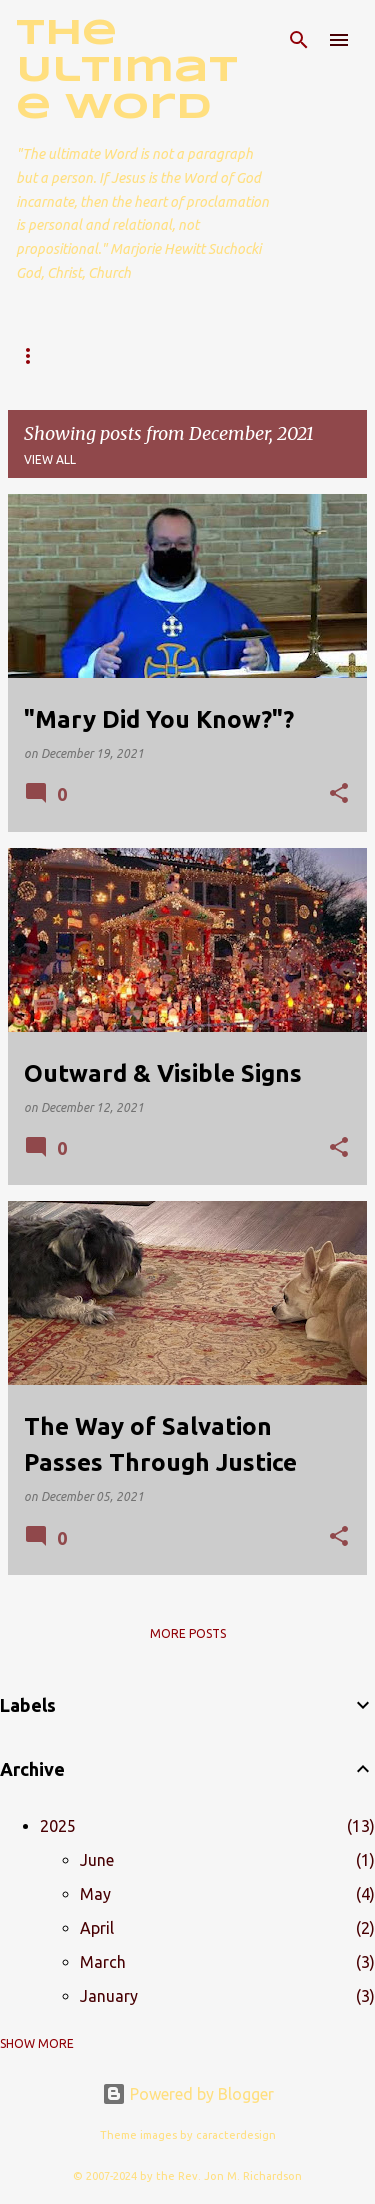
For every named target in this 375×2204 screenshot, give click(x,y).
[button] (339, 794)
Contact (217, 355)
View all (50, 459)
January (109, 1996)
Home (35, 355)
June (97, 1860)
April (97, 1928)
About (120, 355)
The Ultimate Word (127, 71)
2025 (58, 1826)
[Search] (299, 40)
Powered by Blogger (188, 2094)
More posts (188, 1633)
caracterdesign (236, 2135)
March (103, 1962)
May (95, 1894)
